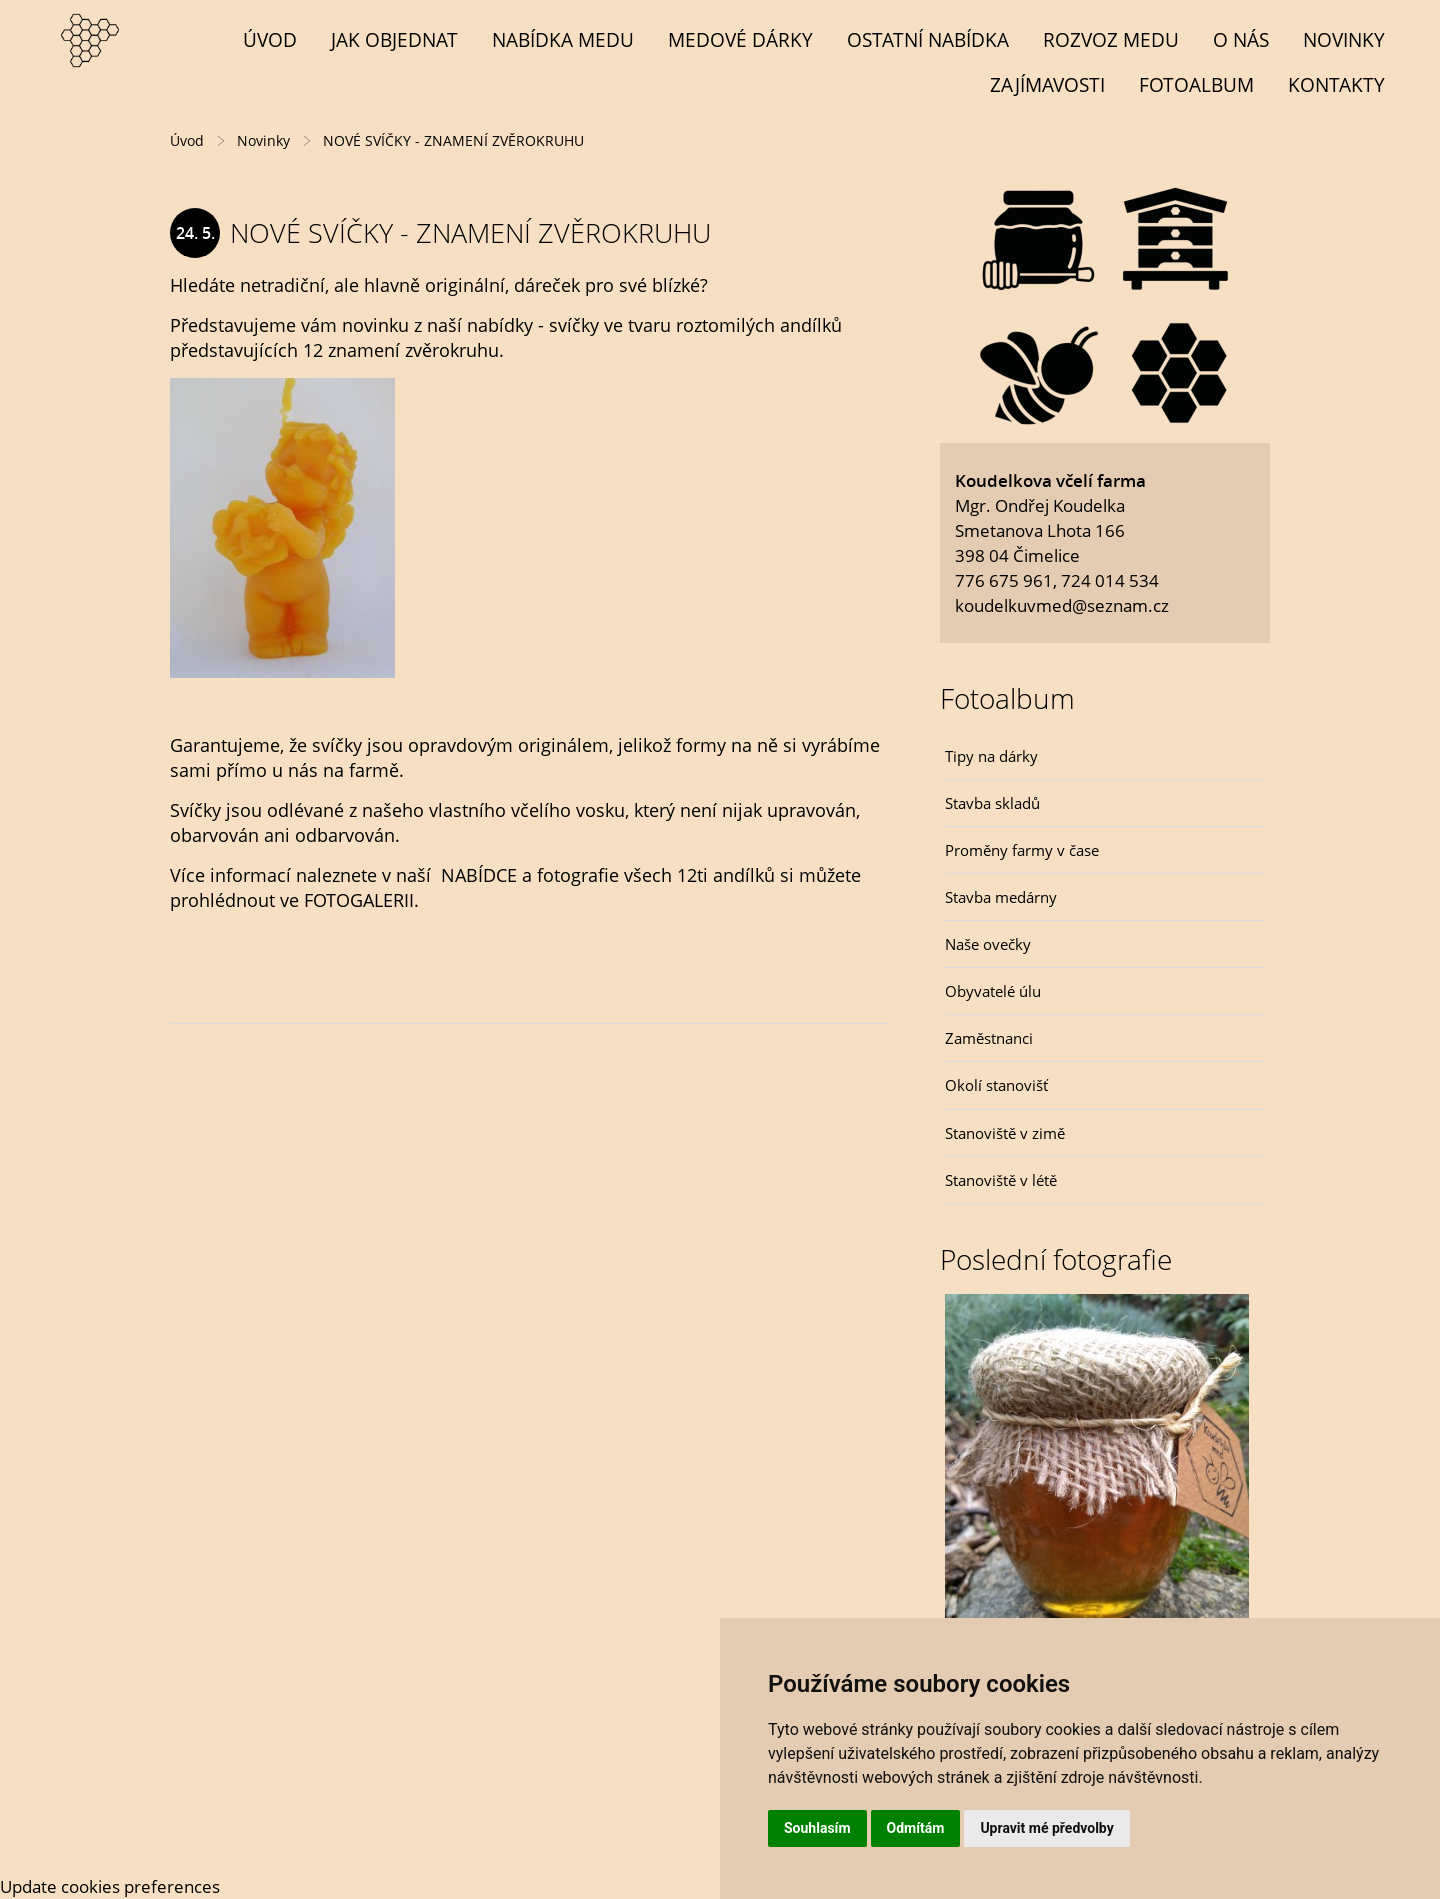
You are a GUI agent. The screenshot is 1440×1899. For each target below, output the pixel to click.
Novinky (1344, 39)
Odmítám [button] (916, 1828)
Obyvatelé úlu (993, 991)
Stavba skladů (992, 803)
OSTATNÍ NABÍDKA (928, 39)
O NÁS (1241, 39)
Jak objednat (394, 39)
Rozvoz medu (1111, 39)
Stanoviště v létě (1001, 1180)
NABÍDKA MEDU (563, 39)
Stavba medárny (1001, 897)
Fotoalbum (1196, 84)
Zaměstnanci (989, 1038)
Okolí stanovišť (996, 1085)
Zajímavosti (1047, 84)
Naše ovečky (988, 944)
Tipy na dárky (991, 756)
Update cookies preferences (110, 1886)
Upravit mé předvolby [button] (1046, 1828)
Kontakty (1336, 84)
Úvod (270, 39)
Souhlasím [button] (817, 1828)
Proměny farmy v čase (1022, 850)
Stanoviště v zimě (1005, 1133)
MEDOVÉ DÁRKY (740, 39)
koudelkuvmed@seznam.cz (1062, 605)
